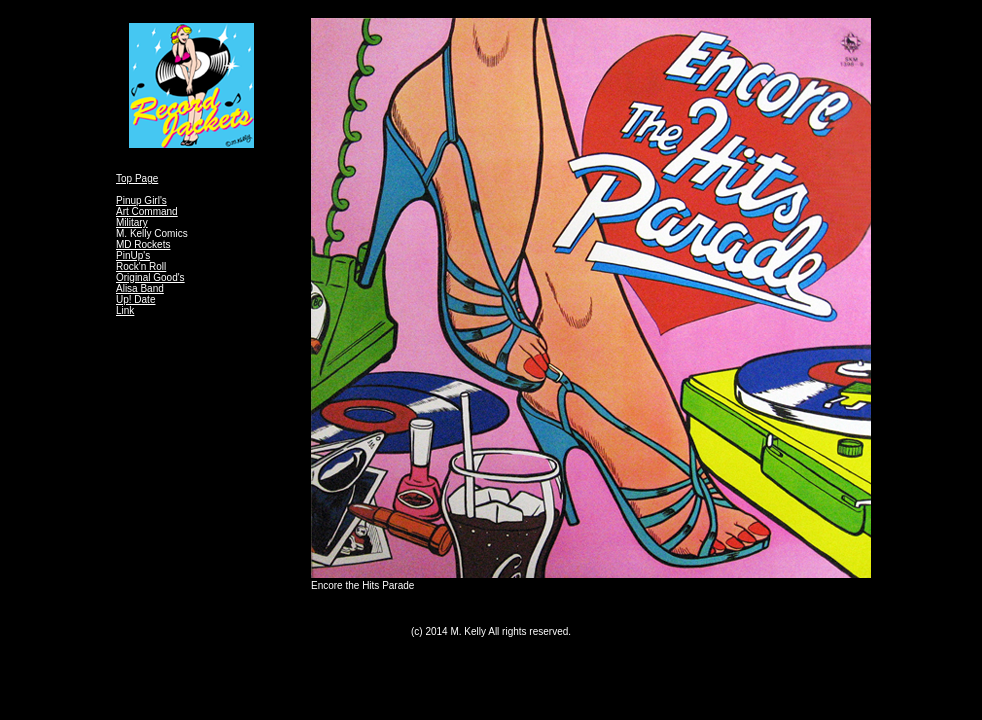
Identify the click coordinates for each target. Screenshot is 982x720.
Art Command (147, 211)
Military (132, 222)
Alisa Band (140, 288)
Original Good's (150, 277)
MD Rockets (143, 244)
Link (125, 310)
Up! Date (135, 299)
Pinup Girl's (141, 200)
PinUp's (133, 255)
